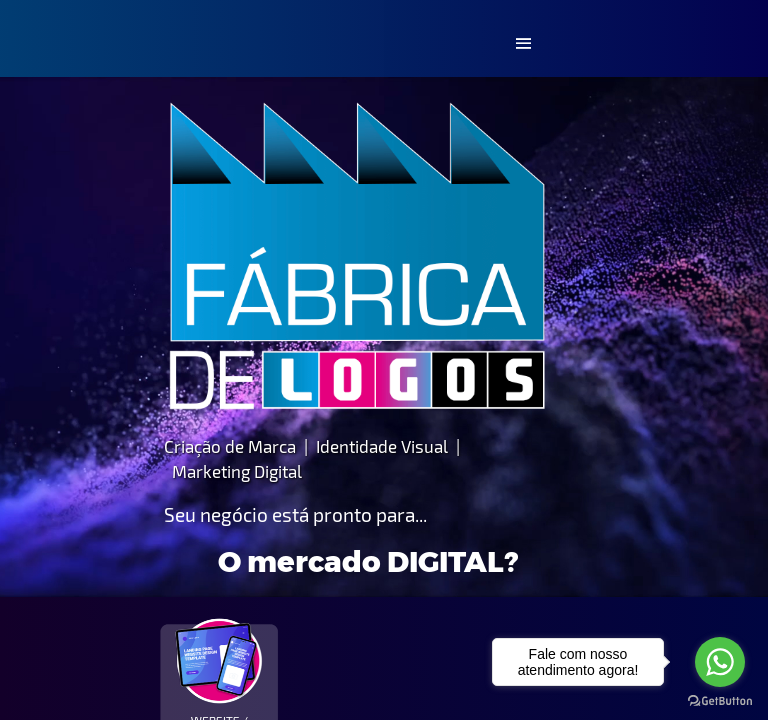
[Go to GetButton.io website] (720, 700)
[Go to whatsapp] (720, 662)
